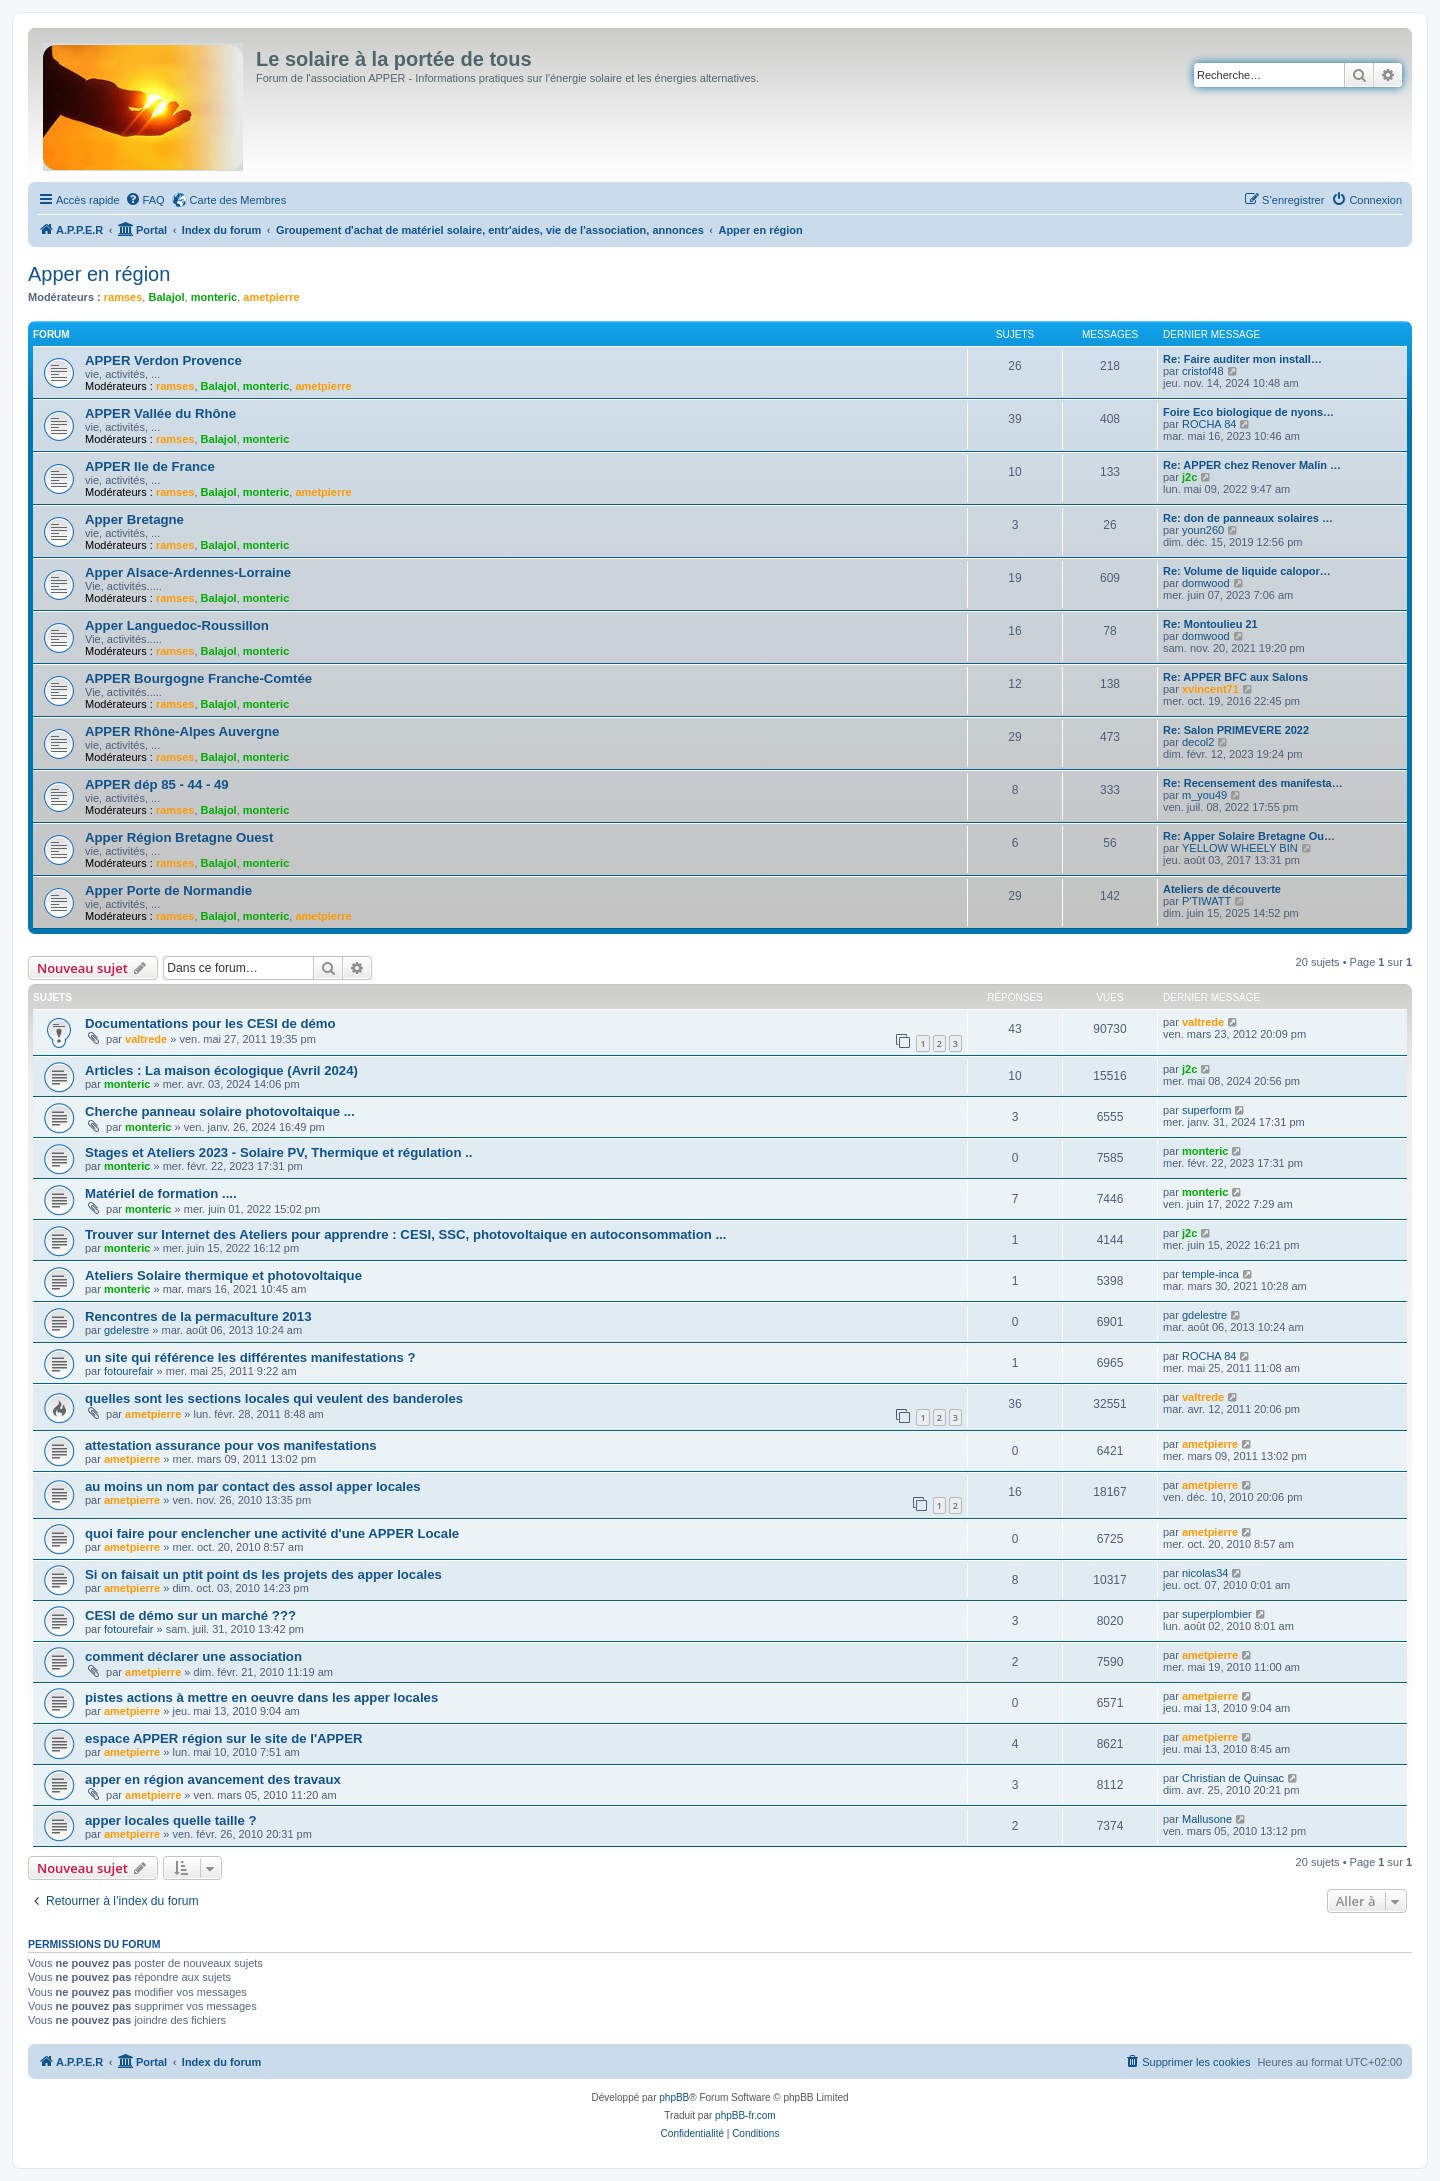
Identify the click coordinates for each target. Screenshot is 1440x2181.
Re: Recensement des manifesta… (1253, 783)
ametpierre (271, 297)
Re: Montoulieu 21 (1210, 624)
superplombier (1217, 1614)
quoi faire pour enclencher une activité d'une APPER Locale (272, 1533)
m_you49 (1204, 795)
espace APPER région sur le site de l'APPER (223, 1738)
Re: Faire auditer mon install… (1242, 359)
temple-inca (1210, 1274)
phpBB (674, 2097)
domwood (1206, 583)
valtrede (146, 1039)
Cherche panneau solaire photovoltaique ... (220, 1111)
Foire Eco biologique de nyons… (1248, 412)
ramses (123, 297)
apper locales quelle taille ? (171, 1820)
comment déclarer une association (193, 1656)
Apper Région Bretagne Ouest (179, 837)
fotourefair (129, 1371)
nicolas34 (1205, 1573)
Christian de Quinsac (1233, 1778)
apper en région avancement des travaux (213, 1779)
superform (1207, 1110)
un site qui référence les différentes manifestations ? (250, 1357)
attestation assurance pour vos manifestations (231, 1445)
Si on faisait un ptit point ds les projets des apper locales (263, 1574)
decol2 (1198, 742)
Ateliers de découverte (1222, 889)
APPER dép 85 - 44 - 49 (157, 784)
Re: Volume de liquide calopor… (1247, 571)
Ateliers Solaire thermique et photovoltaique (223, 1275)
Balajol (166, 297)
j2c (1189, 477)
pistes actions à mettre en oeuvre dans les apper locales (261, 1697)
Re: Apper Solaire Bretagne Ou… (1249, 836)
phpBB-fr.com (745, 2115)
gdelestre (126, 1330)
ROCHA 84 (1209, 424)
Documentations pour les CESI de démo (210, 1023)
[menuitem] (145, 200)
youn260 (1203, 530)
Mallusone (1207, 1819)
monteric (214, 297)
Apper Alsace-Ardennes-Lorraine (188, 572)
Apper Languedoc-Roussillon (177, 625)
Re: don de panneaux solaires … (1248, 518)
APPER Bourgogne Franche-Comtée (198, 678)
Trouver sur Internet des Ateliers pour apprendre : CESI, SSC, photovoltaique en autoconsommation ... (405, 1234)
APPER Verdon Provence (163, 360)
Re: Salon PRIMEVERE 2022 (1236, 730)
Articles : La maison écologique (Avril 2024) (221, 1070)
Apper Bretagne (134, 519)
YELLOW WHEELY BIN (1240, 848)
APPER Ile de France (150, 466)
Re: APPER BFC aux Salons (1235, 677)
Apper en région (99, 274)
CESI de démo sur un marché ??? (190, 1615)
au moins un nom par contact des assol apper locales (253, 1486)
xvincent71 (1210, 689)
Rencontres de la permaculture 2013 (198, 1316)
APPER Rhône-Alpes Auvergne (182, 731)
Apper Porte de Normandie (168, 890)
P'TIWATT (1206, 901)
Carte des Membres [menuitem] (238, 200)
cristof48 (1203, 371)
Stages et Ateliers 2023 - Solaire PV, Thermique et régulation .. (278, 1152)
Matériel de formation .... (161, 1193)
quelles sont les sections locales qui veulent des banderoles (274, 1398)
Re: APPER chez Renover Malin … (1252, 465)
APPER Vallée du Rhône (160, 413)
